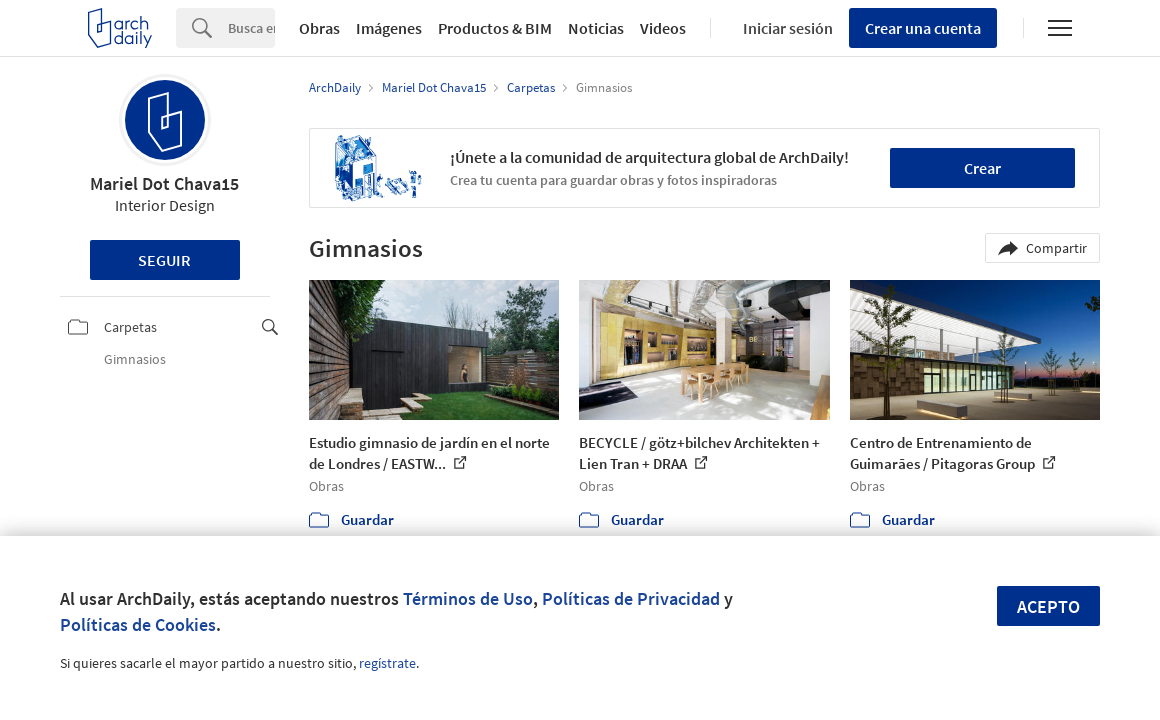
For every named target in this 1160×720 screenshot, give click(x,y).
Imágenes (389, 28)
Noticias (596, 28)
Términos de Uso (468, 598)
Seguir (164, 260)
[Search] (251, 28)
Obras (319, 28)
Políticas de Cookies (138, 624)
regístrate (387, 663)
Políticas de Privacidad (631, 598)
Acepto (1048, 606)
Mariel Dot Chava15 (164, 183)
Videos (663, 28)
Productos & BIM (495, 28)
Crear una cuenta (923, 28)
